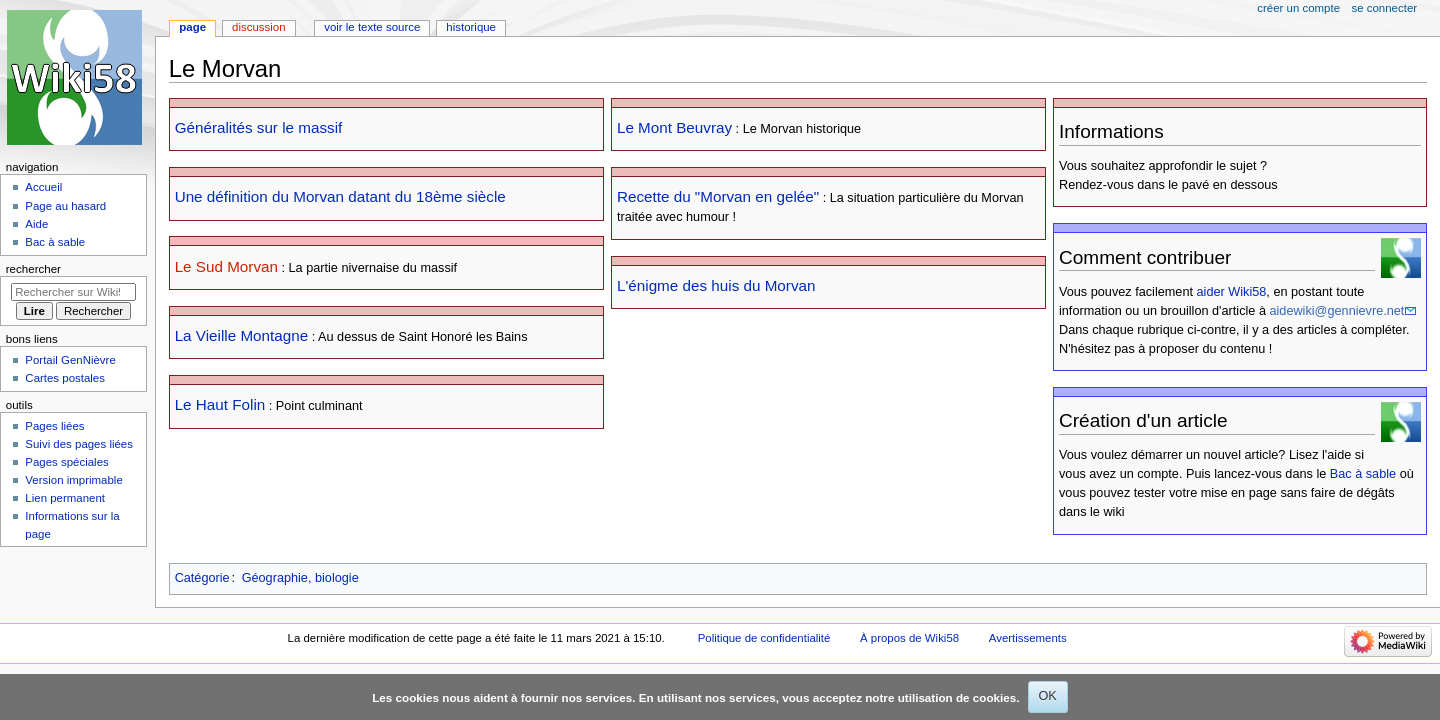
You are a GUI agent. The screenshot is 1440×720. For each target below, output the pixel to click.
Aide (36, 224)
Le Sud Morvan (226, 266)
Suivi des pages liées (79, 444)
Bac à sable (1363, 474)
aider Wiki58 (1232, 292)
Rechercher (33, 269)
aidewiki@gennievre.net (1336, 311)
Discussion (258, 27)
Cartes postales (65, 378)
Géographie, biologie (300, 578)
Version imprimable (73, 480)
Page (192, 27)
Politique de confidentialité (764, 638)
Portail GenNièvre (70, 360)
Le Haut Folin (220, 404)
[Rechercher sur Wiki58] (73, 292)
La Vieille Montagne (242, 335)
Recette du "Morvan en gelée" (718, 196)
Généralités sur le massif (259, 127)
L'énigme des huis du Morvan (716, 285)
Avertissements (1028, 638)
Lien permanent (65, 498)
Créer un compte (1298, 8)
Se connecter (1385, 8)
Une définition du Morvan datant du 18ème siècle (340, 196)
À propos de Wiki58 (909, 638)
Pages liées (54, 426)
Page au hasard (65, 206)
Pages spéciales (66, 462)
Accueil (43, 187)
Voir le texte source (372, 27)
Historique (471, 27)
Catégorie (202, 578)
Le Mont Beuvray (674, 127)
